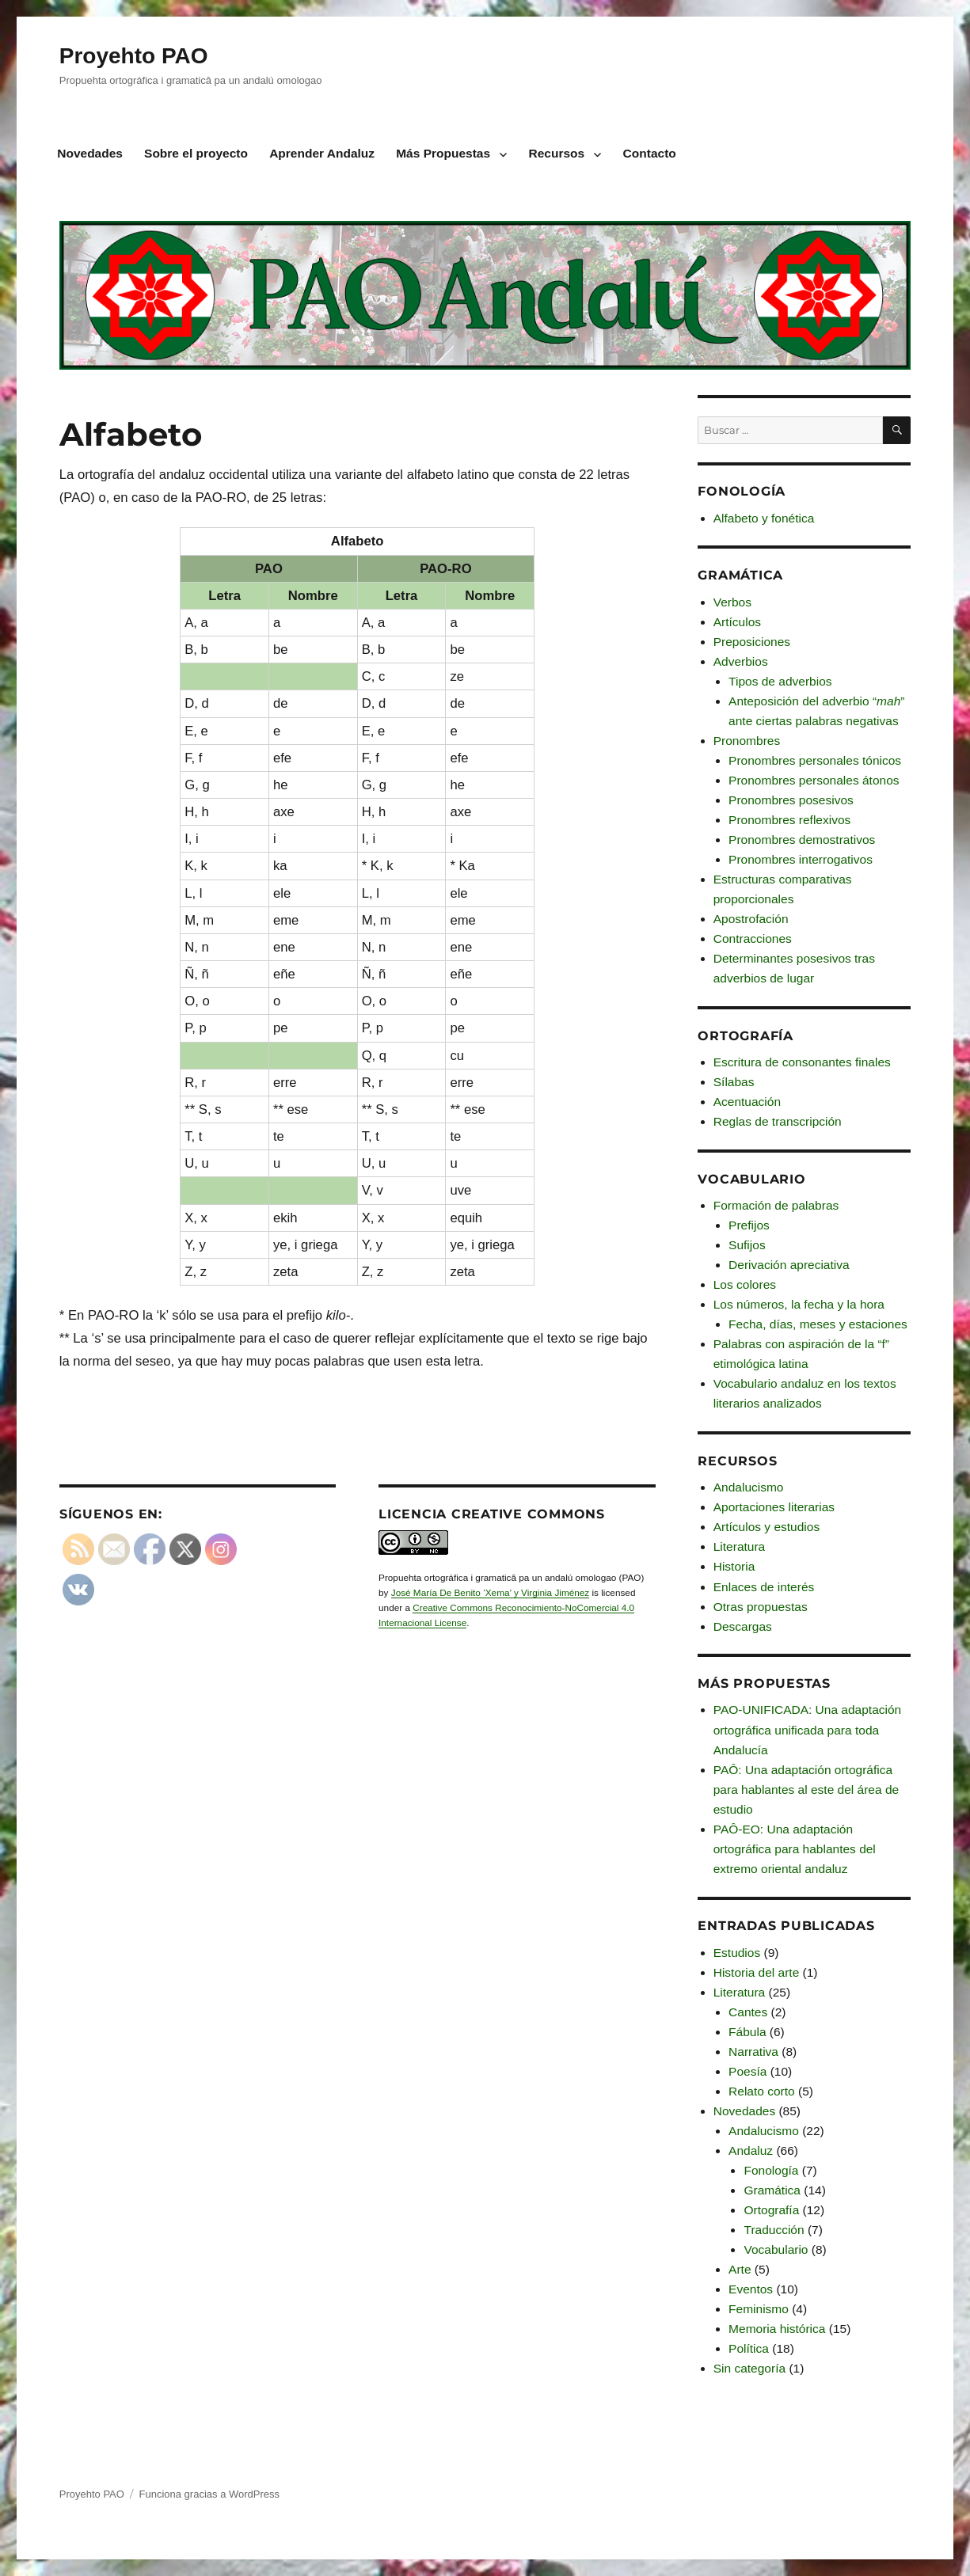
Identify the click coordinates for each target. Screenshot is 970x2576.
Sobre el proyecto (196, 153)
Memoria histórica (776, 2328)
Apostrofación (751, 918)
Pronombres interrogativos (800, 859)
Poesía (747, 2071)
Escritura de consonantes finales (802, 1062)
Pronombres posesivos (791, 800)
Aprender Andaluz (322, 153)
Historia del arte (756, 1972)
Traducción (774, 2229)
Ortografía (771, 2210)
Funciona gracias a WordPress (209, 2494)
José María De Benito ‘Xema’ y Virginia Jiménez (490, 1592)
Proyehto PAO (133, 56)
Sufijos (747, 1245)
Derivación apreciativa (789, 1264)
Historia (734, 1566)
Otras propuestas (760, 1606)
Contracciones (752, 938)
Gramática (772, 2190)
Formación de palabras (776, 1205)
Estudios (736, 1952)
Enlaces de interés (764, 1587)
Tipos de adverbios (779, 681)
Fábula (747, 2031)
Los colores (744, 1284)
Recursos (557, 153)
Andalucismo (748, 1487)
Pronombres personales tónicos (814, 760)
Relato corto (761, 2091)
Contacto (649, 153)
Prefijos (749, 1225)
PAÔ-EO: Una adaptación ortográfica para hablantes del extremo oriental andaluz (794, 1848)
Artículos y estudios (766, 1526)
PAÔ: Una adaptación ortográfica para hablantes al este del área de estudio (806, 1789)
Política (748, 2348)
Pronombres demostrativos (801, 839)
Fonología (771, 2170)
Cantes (747, 2012)
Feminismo (758, 2309)
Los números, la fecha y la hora (798, 1304)
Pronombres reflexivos (789, 819)
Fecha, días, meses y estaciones (817, 1324)
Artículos (737, 622)
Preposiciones (751, 641)
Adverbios (740, 661)
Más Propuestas (443, 153)
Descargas (742, 1626)
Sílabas (734, 1082)
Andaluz (750, 2150)
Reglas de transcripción (777, 1121)
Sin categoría (749, 2368)
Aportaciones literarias (774, 1507)
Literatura (739, 1546)
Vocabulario (776, 2249)
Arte (739, 2269)
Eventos (750, 2289)
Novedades (90, 153)
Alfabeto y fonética (764, 518)
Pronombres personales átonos (813, 780)
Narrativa (753, 2051)
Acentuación (747, 1101)
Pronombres (746, 740)
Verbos (732, 602)
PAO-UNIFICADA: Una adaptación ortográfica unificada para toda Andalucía (807, 1729)
